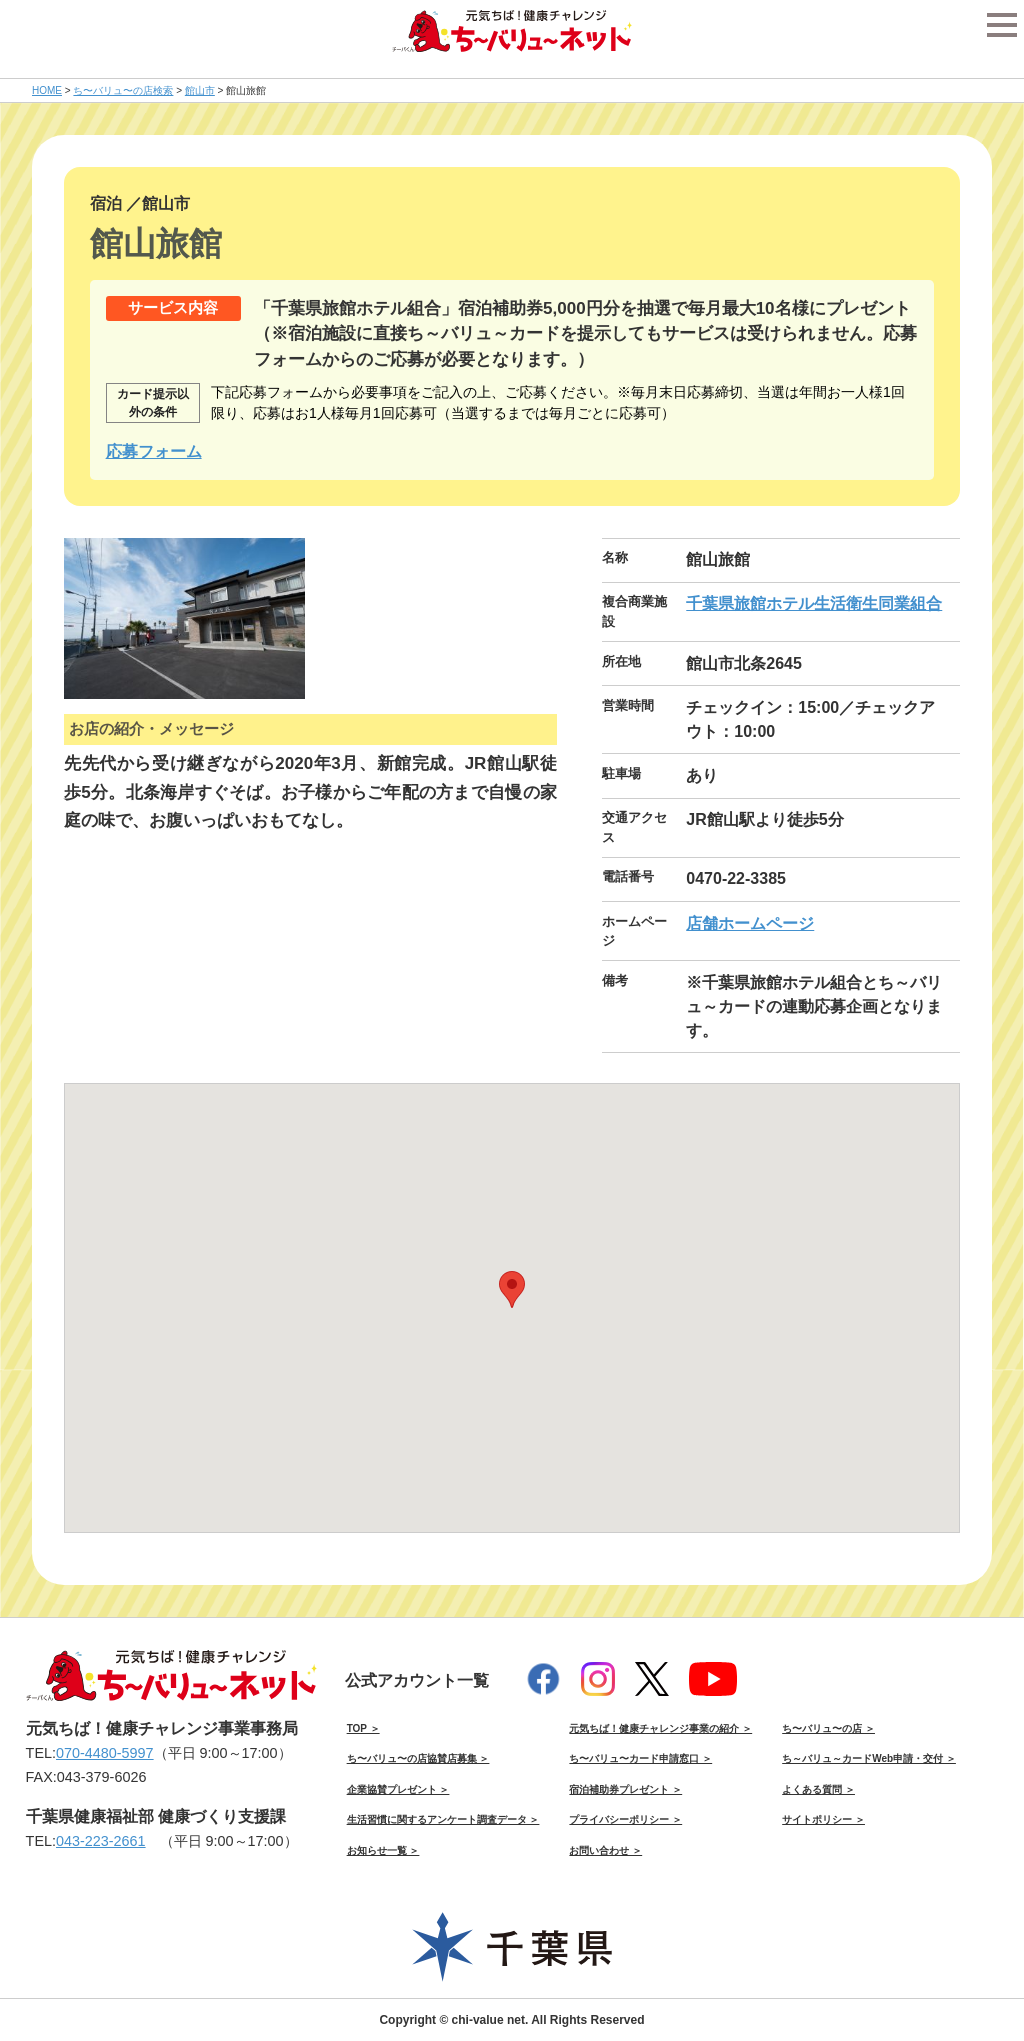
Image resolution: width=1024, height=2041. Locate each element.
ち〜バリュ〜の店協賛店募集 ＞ (418, 1758)
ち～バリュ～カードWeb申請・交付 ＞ (869, 1758)
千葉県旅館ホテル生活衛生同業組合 (814, 603)
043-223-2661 (101, 1841)
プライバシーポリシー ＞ (625, 1819)
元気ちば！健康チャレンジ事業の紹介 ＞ (660, 1728)
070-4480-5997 (105, 1753)
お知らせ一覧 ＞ (383, 1850)
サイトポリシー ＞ (823, 1819)
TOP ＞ (363, 1728)
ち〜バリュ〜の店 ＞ (828, 1728)
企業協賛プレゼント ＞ (398, 1789)
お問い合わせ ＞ (605, 1850)
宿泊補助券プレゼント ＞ (625, 1789)
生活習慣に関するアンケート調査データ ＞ (443, 1819)
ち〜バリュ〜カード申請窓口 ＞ (640, 1758)
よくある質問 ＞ (818, 1789)
